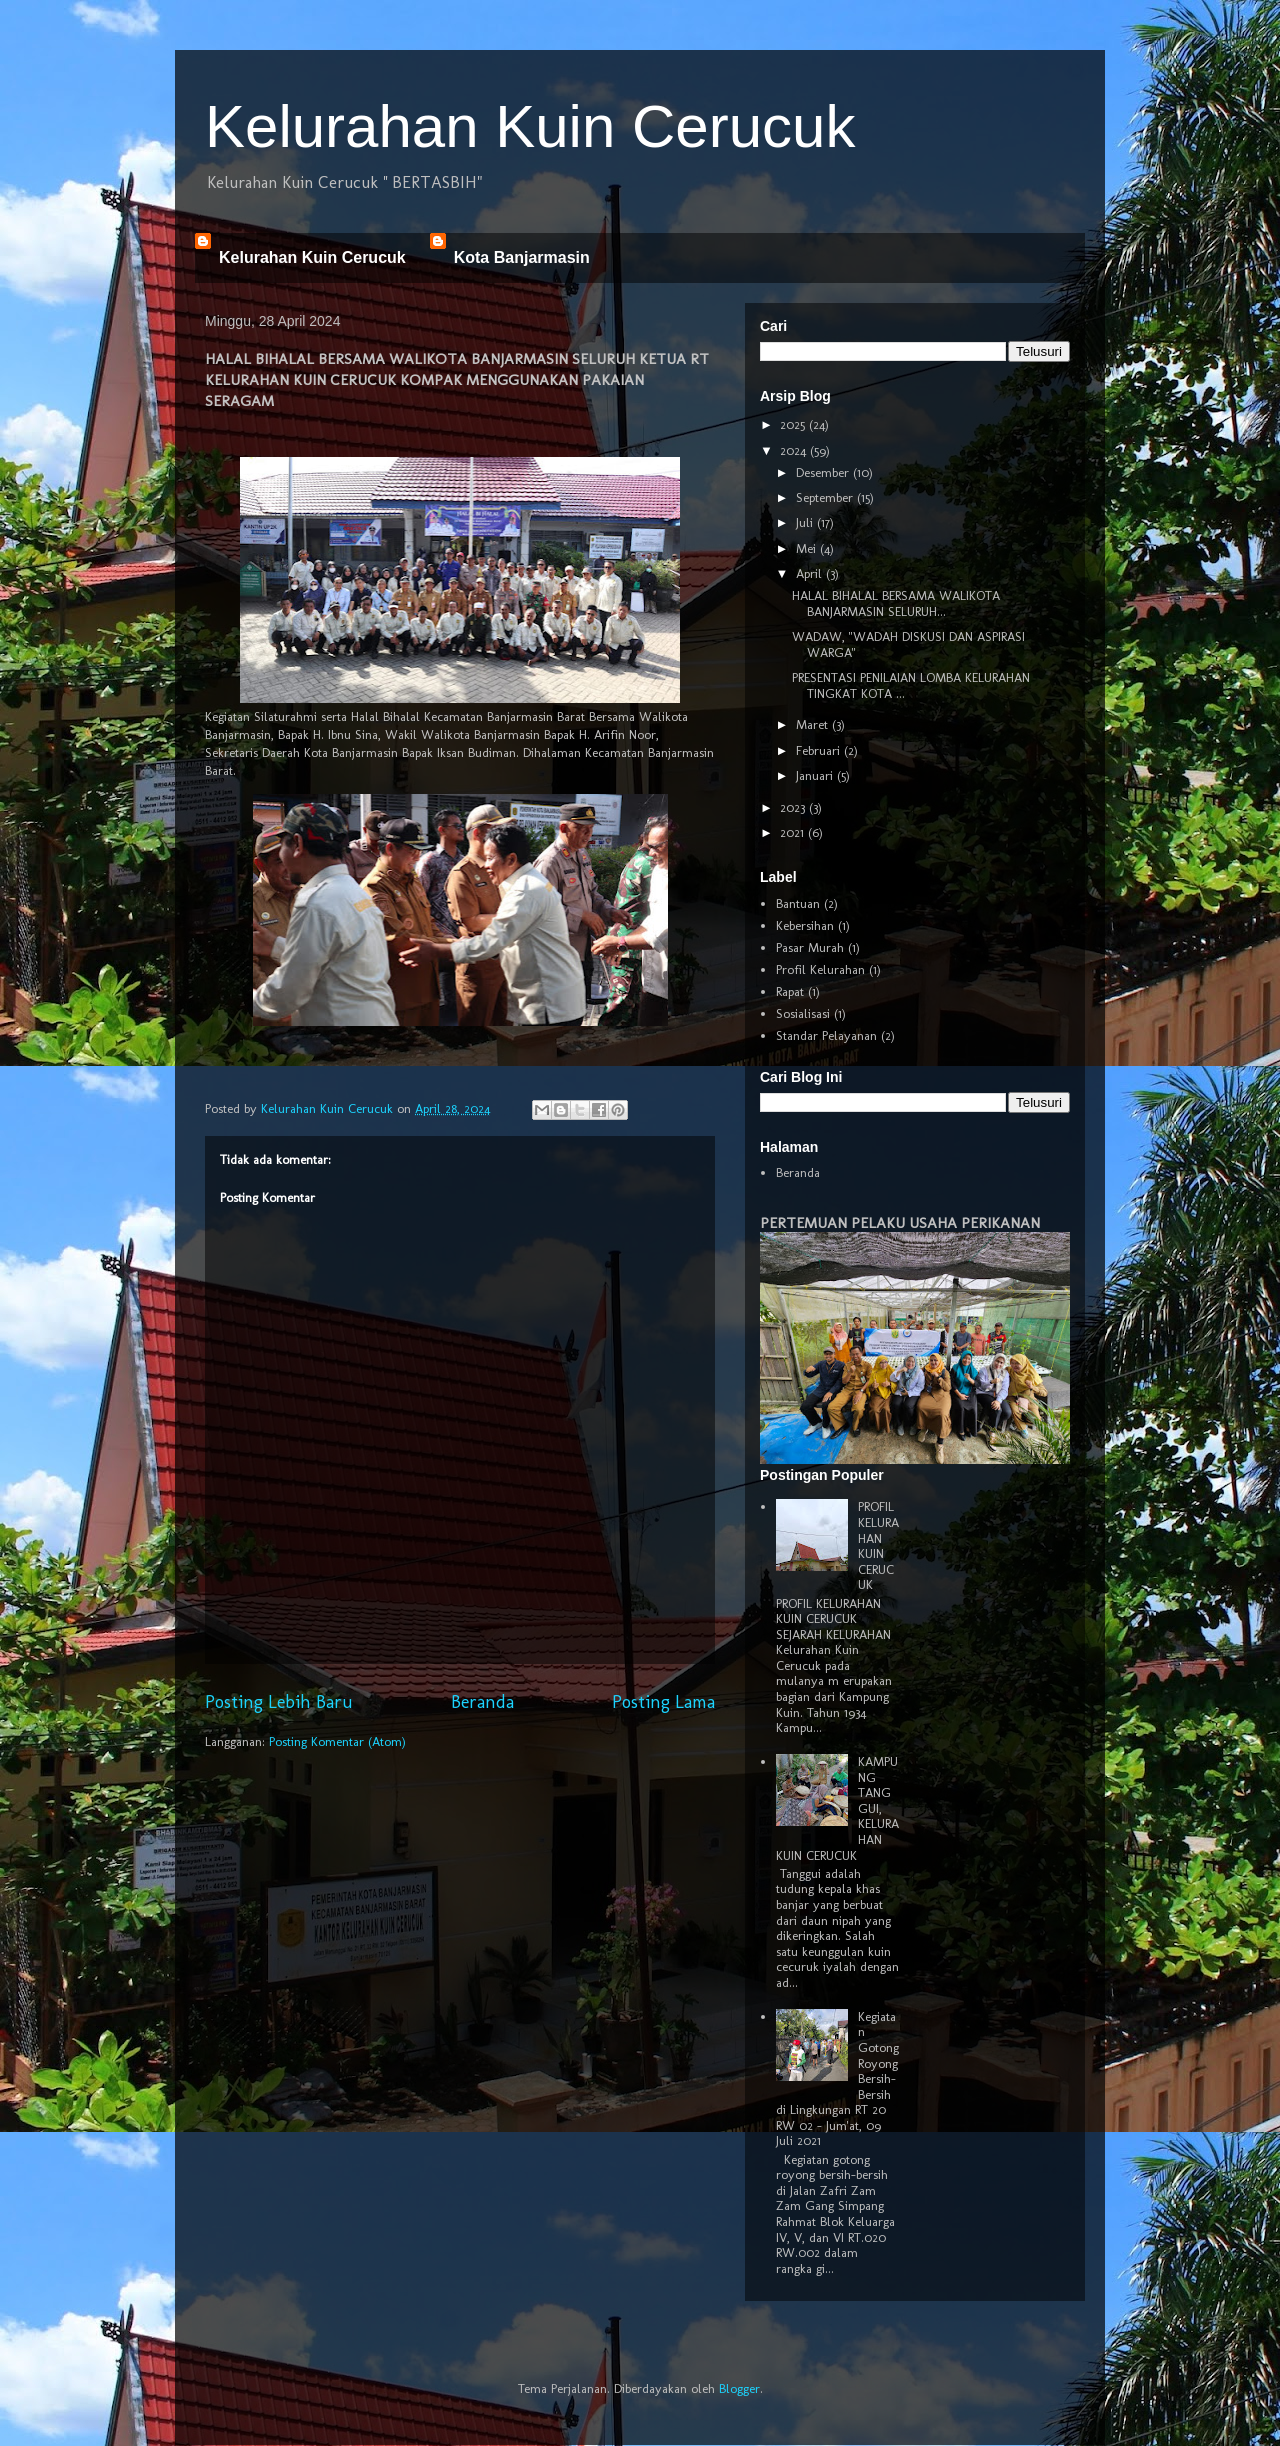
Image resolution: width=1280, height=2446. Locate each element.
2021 (794, 832)
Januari (816, 775)
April (811, 573)
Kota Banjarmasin (522, 257)
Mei (808, 548)
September (826, 497)
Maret (814, 724)
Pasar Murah (810, 947)
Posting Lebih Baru (279, 1702)
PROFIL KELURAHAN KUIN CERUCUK (878, 1545)
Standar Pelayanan (826, 1035)
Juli (806, 522)
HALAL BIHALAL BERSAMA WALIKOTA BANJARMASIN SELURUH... (896, 603)
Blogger (739, 2388)
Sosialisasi (803, 1013)
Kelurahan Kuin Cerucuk (530, 126)
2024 (795, 450)
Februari (820, 750)
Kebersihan (805, 925)
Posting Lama (663, 1702)
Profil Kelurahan (820, 969)
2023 (794, 807)
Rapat (790, 991)
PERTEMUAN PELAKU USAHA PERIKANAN (900, 1223)
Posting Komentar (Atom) (337, 1741)
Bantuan (798, 903)
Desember (824, 472)
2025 (794, 424)
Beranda (482, 1702)
